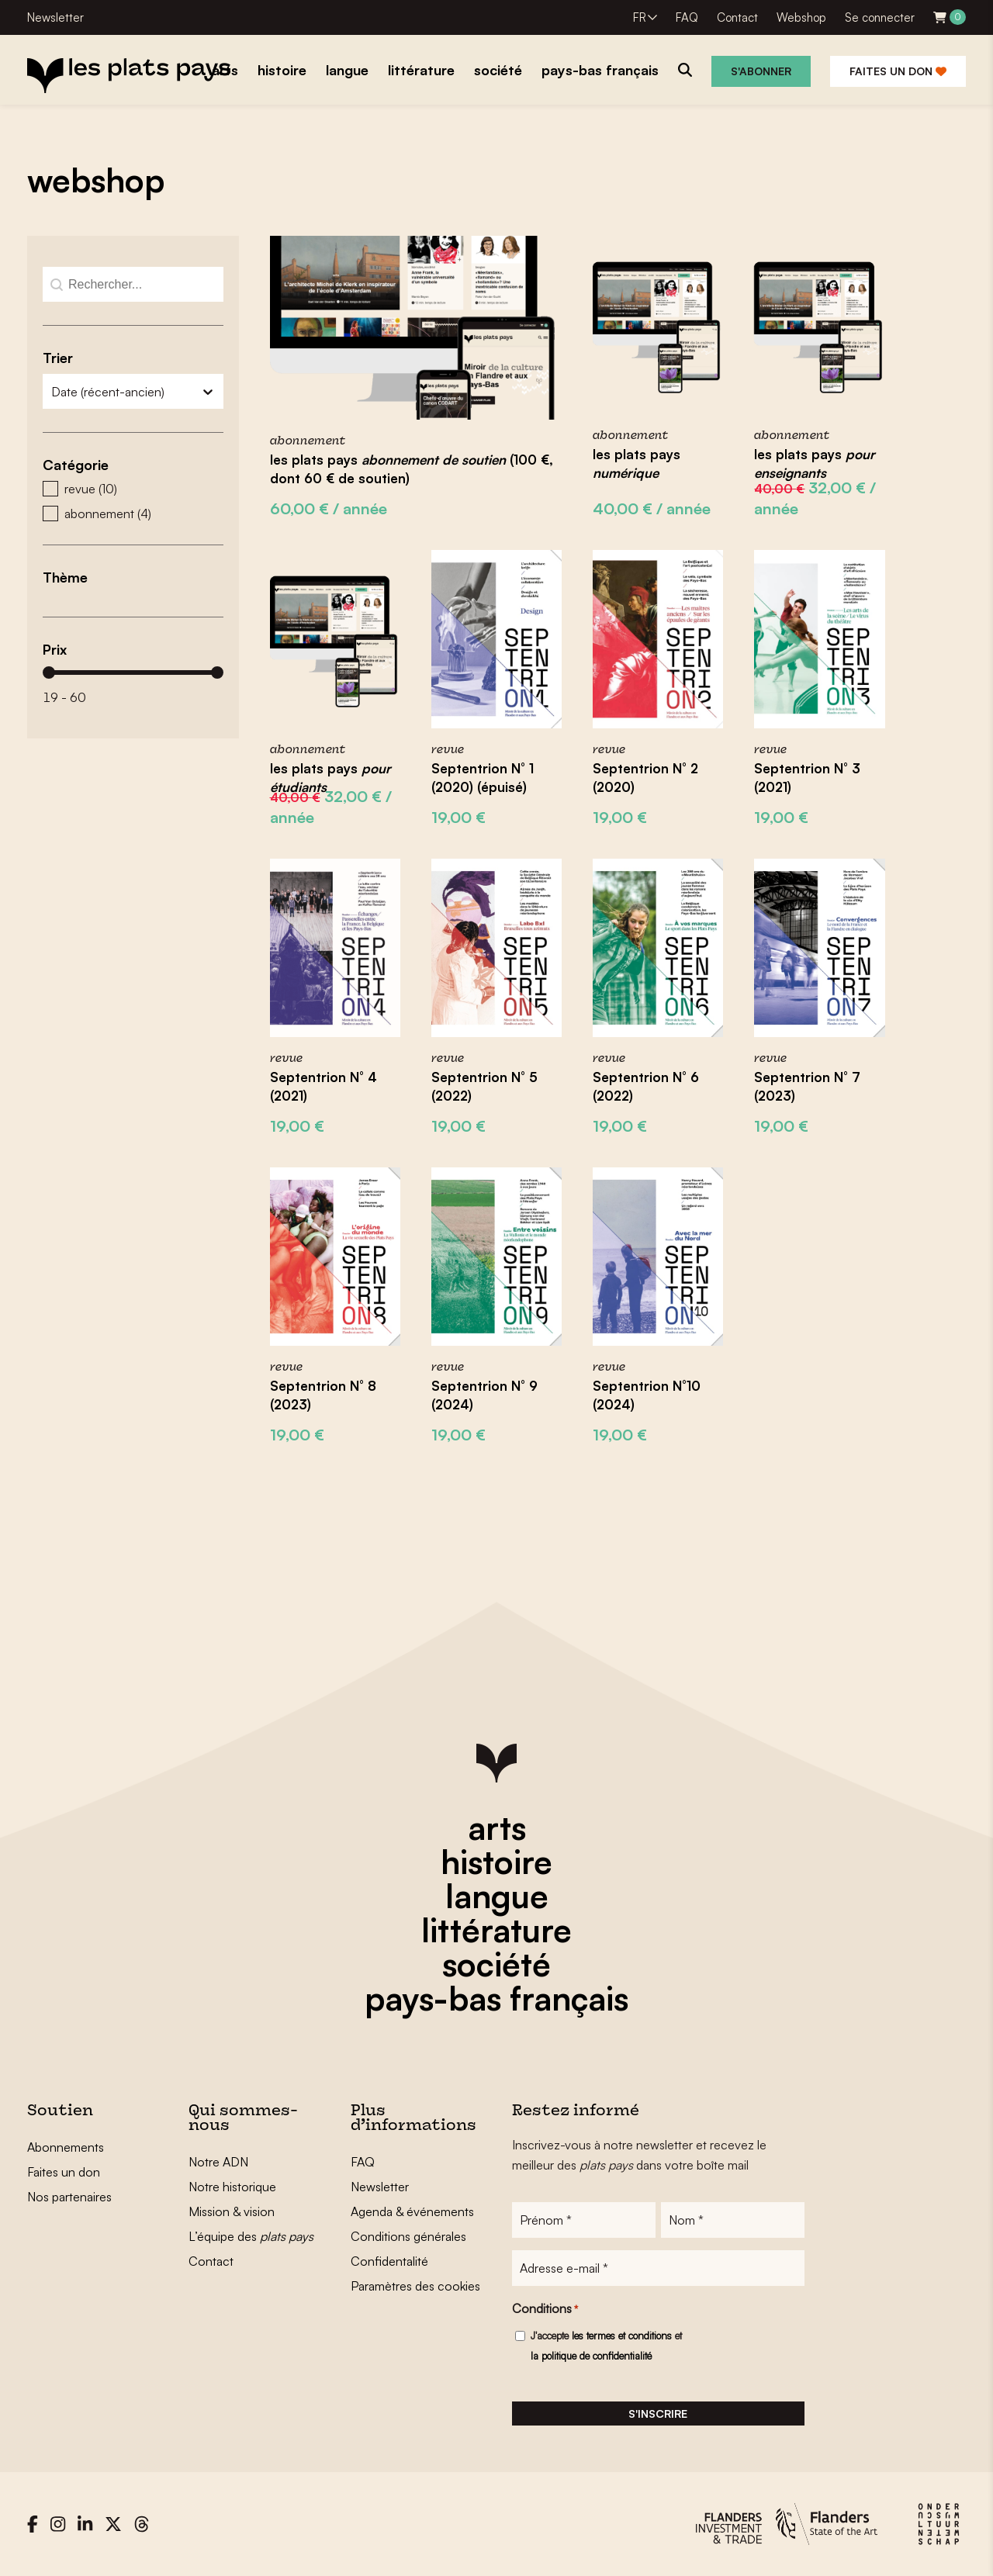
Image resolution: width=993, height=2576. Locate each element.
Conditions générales (408, 2236)
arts (497, 1827)
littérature (496, 1930)
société (496, 1964)
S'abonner (761, 71)
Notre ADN (218, 2162)
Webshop (801, 17)
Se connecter (880, 17)
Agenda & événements (412, 2211)
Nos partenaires (69, 2196)
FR (639, 17)
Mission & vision (232, 2211)
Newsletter (55, 17)
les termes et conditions (622, 2335)
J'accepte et (606, 2345)
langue (496, 1896)
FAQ (687, 17)
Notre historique (232, 2186)
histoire (496, 1861)
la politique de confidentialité (591, 2356)
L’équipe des (251, 2236)
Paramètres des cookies (415, 2286)
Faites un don (897, 71)
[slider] (49, 672)
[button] (133, 488)
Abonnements (65, 2147)
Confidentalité (389, 2261)
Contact (737, 17)
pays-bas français (496, 1998)
